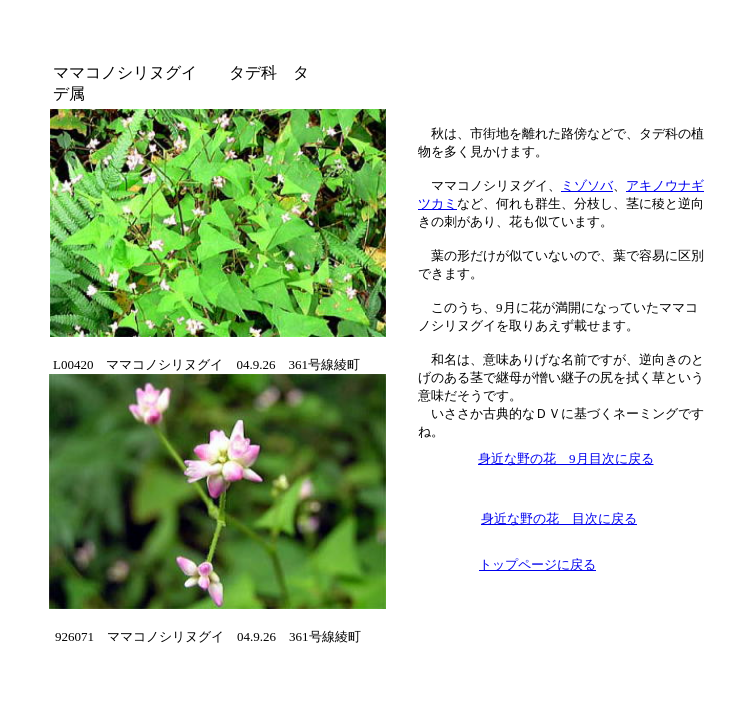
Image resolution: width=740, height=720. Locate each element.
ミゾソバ (587, 185)
